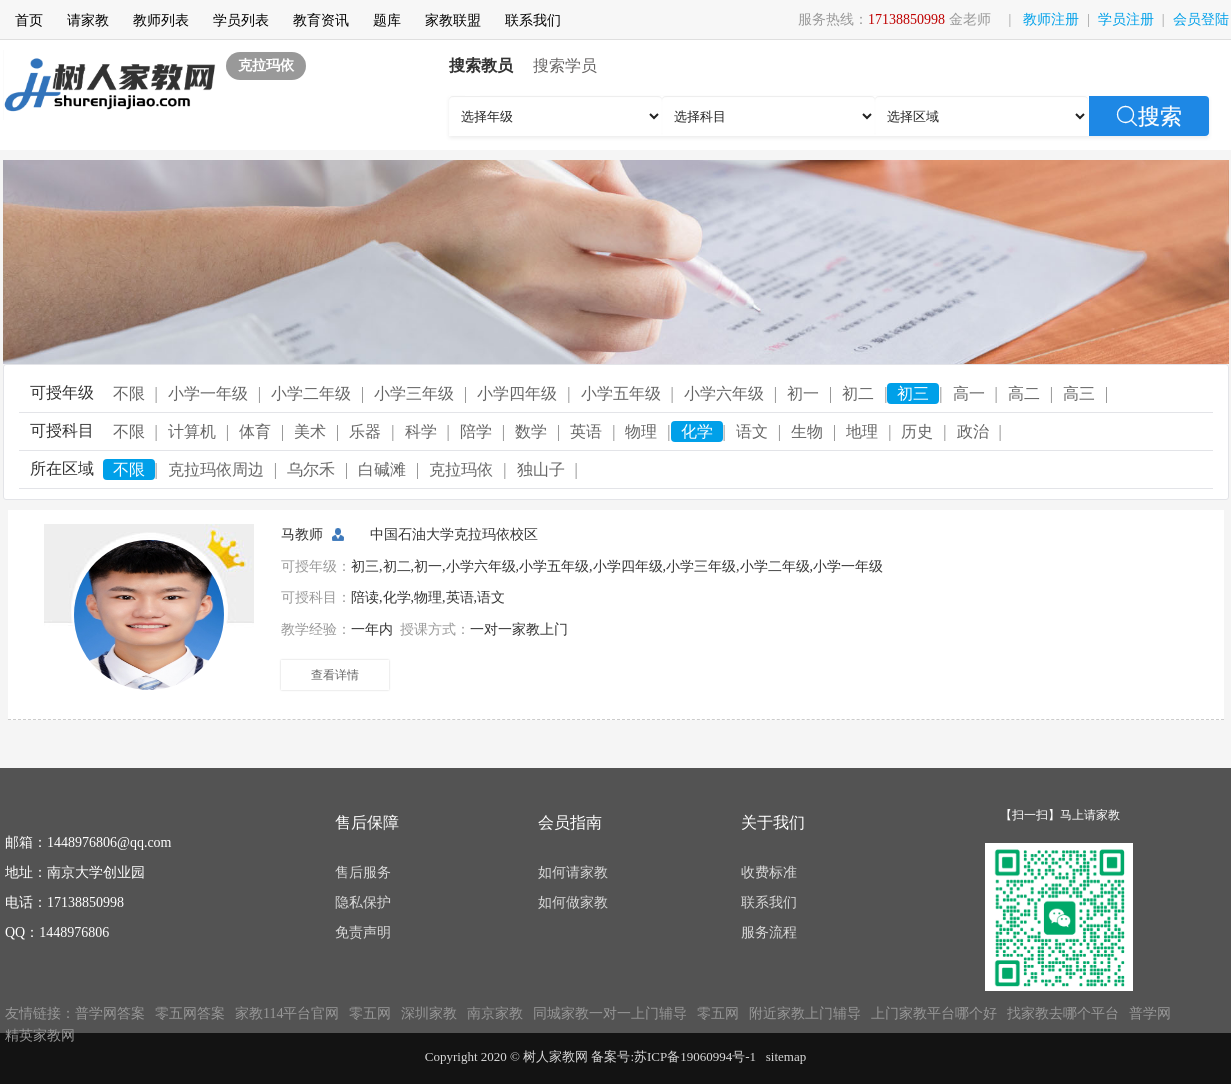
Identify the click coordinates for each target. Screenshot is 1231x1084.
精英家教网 (40, 1035)
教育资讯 (321, 20)
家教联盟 (453, 20)
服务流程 (769, 932)
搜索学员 (565, 65)
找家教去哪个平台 (1063, 1013)
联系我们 (533, 20)
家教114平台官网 (287, 1013)
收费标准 (769, 872)
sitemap (786, 1056)
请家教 (88, 20)
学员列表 (241, 20)
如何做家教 (573, 902)
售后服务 (363, 872)
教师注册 (1051, 19)
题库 (387, 20)
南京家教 (495, 1013)
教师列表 (161, 20)
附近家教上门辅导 (805, 1013)
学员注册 (1126, 19)
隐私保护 (363, 902)
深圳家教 (429, 1013)
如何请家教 (573, 872)
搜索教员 (481, 65)
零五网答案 (190, 1013)
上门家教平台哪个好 (934, 1013)
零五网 (370, 1013)
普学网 (1150, 1013)
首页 (29, 20)
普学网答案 (110, 1013)
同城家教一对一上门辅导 (610, 1013)
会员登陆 (1201, 19)
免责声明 (363, 932)
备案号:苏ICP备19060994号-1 (673, 1056)
